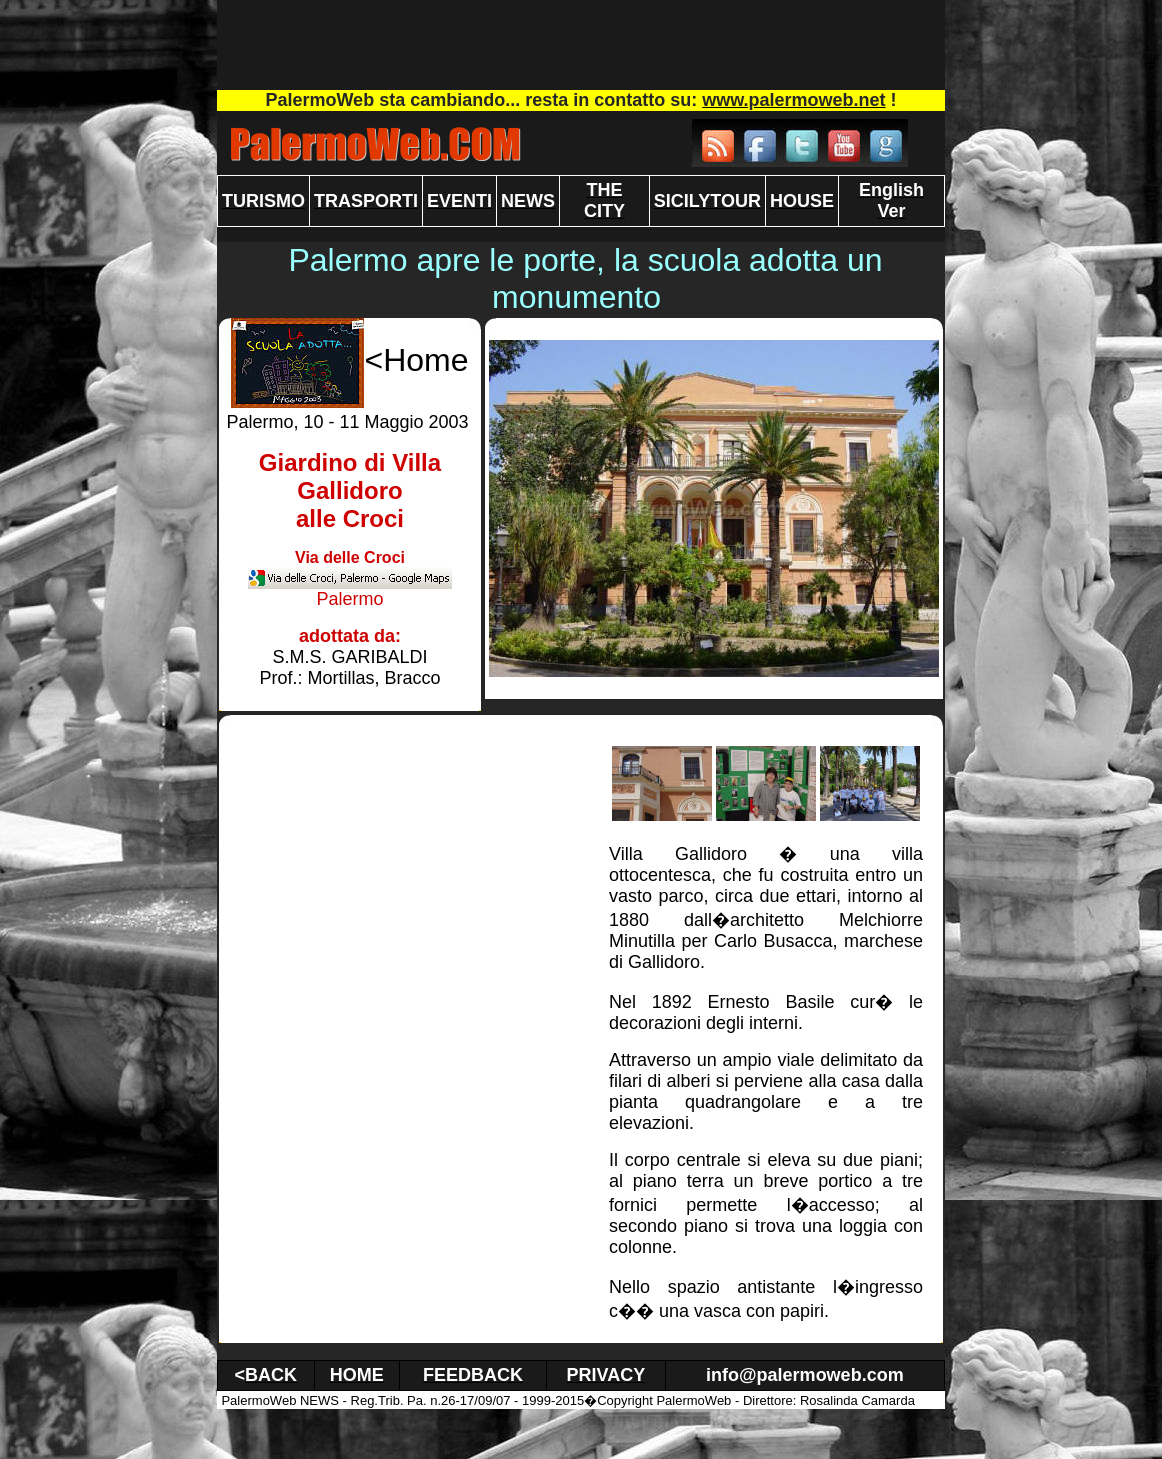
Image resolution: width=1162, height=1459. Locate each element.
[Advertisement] (581, 45)
